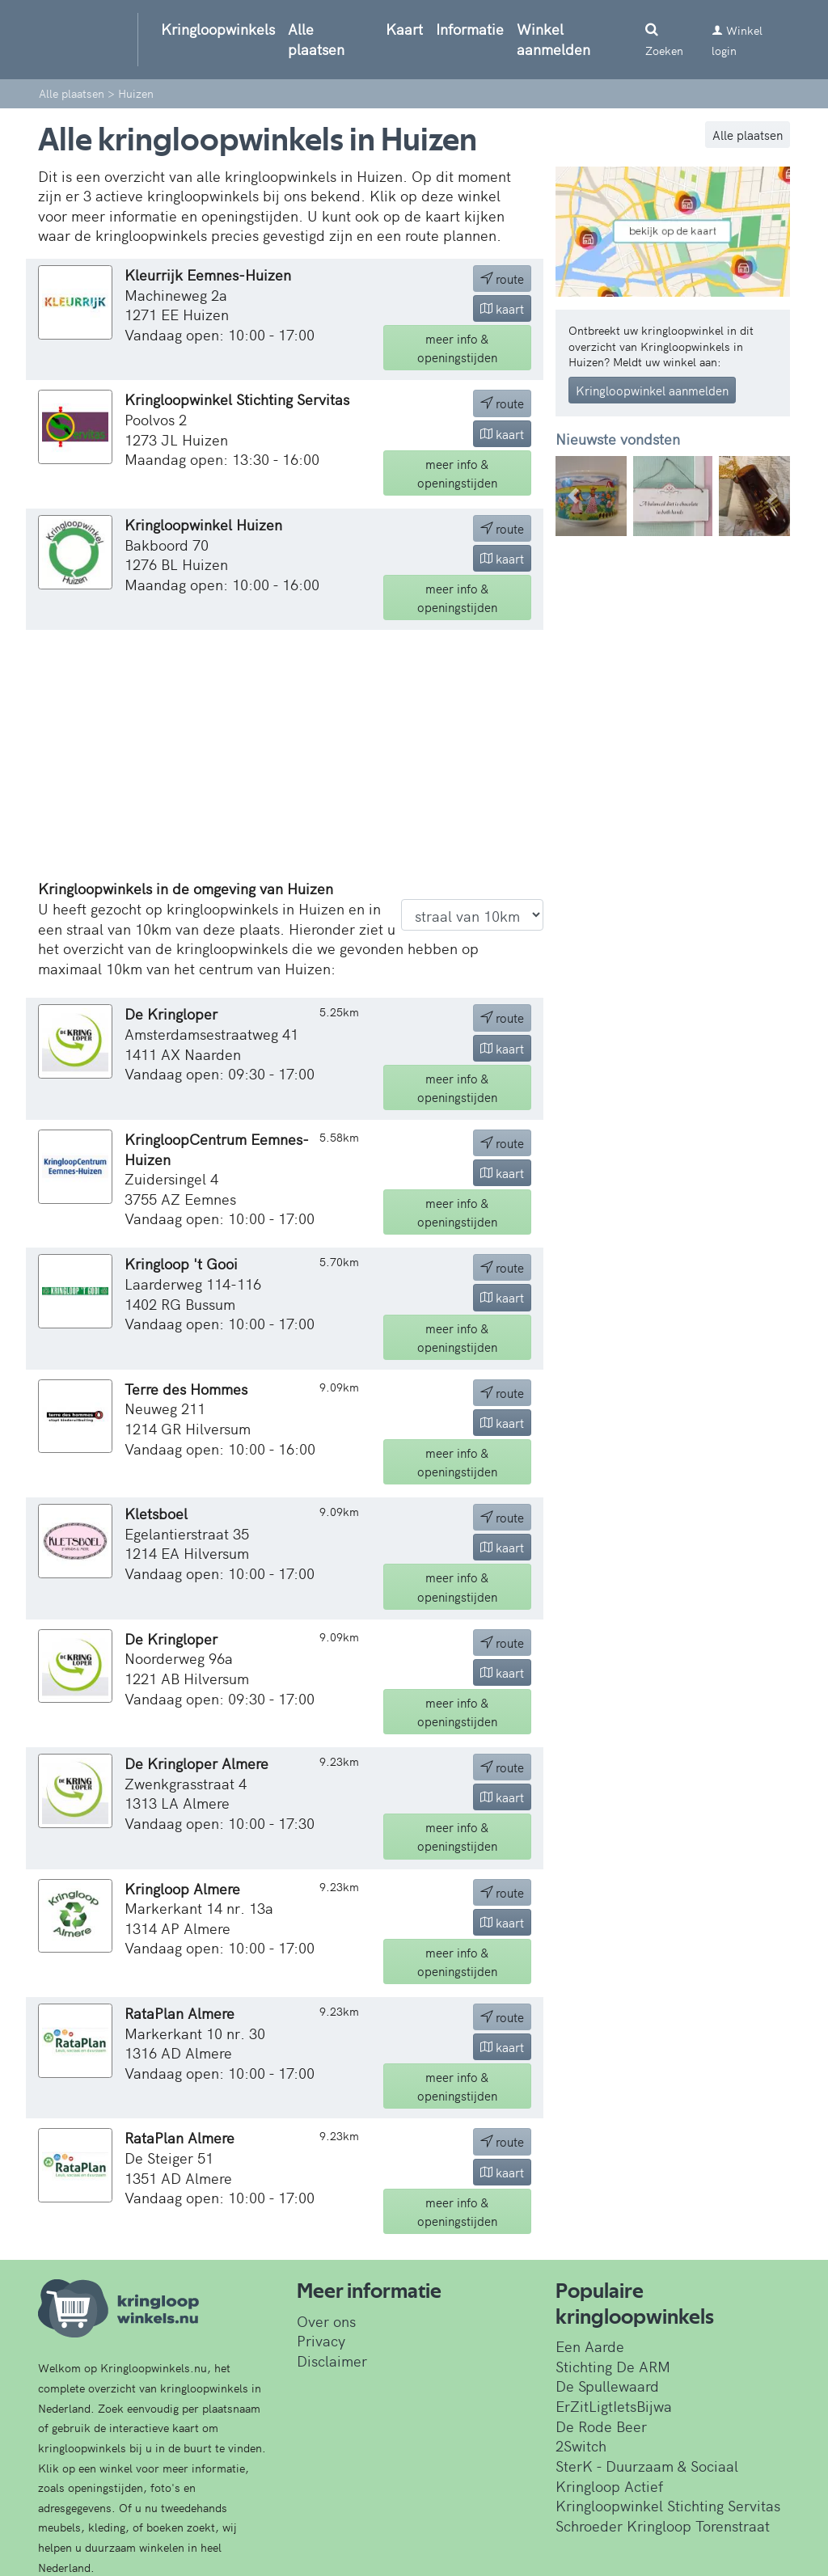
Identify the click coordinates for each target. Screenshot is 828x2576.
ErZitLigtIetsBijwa (614, 2406)
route (502, 278)
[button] (573, 496)
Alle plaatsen (316, 39)
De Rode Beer (601, 2426)
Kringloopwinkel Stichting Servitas (668, 2505)
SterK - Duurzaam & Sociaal (647, 2466)
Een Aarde (590, 2346)
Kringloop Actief (609, 2486)
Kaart (404, 29)
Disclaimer (332, 2360)
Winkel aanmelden (553, 39)
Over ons (326, 2321)
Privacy (321, 2340)
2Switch (581, 2445)
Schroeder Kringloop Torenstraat (663, 2525)
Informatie (470, 29)
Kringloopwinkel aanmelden (652, 390)
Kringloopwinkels (218, 29)
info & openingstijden (457, 347)
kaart (502, 308)
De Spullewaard (607, 2385)
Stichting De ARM (613, 2366)
